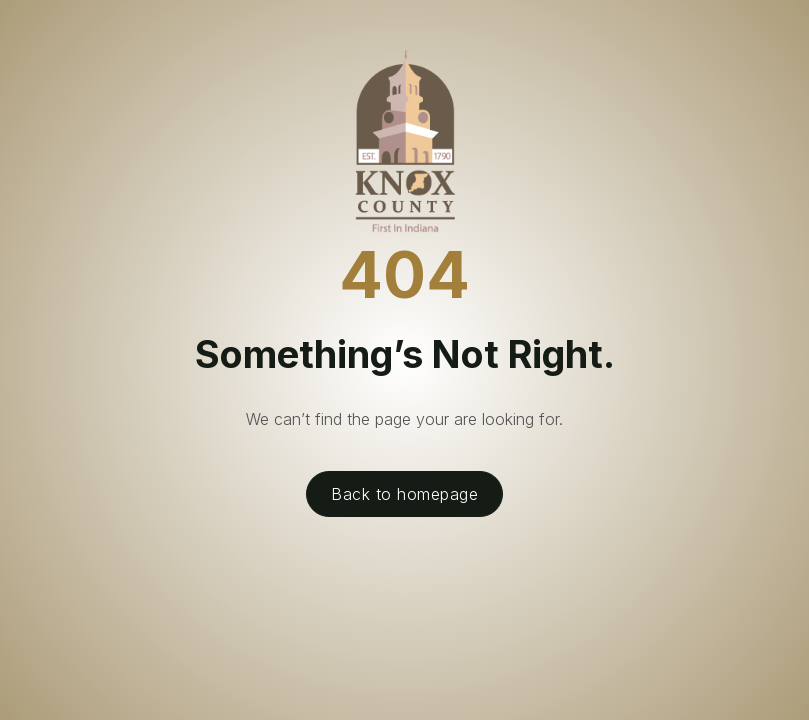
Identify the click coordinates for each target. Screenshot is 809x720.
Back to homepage (404, 494)
